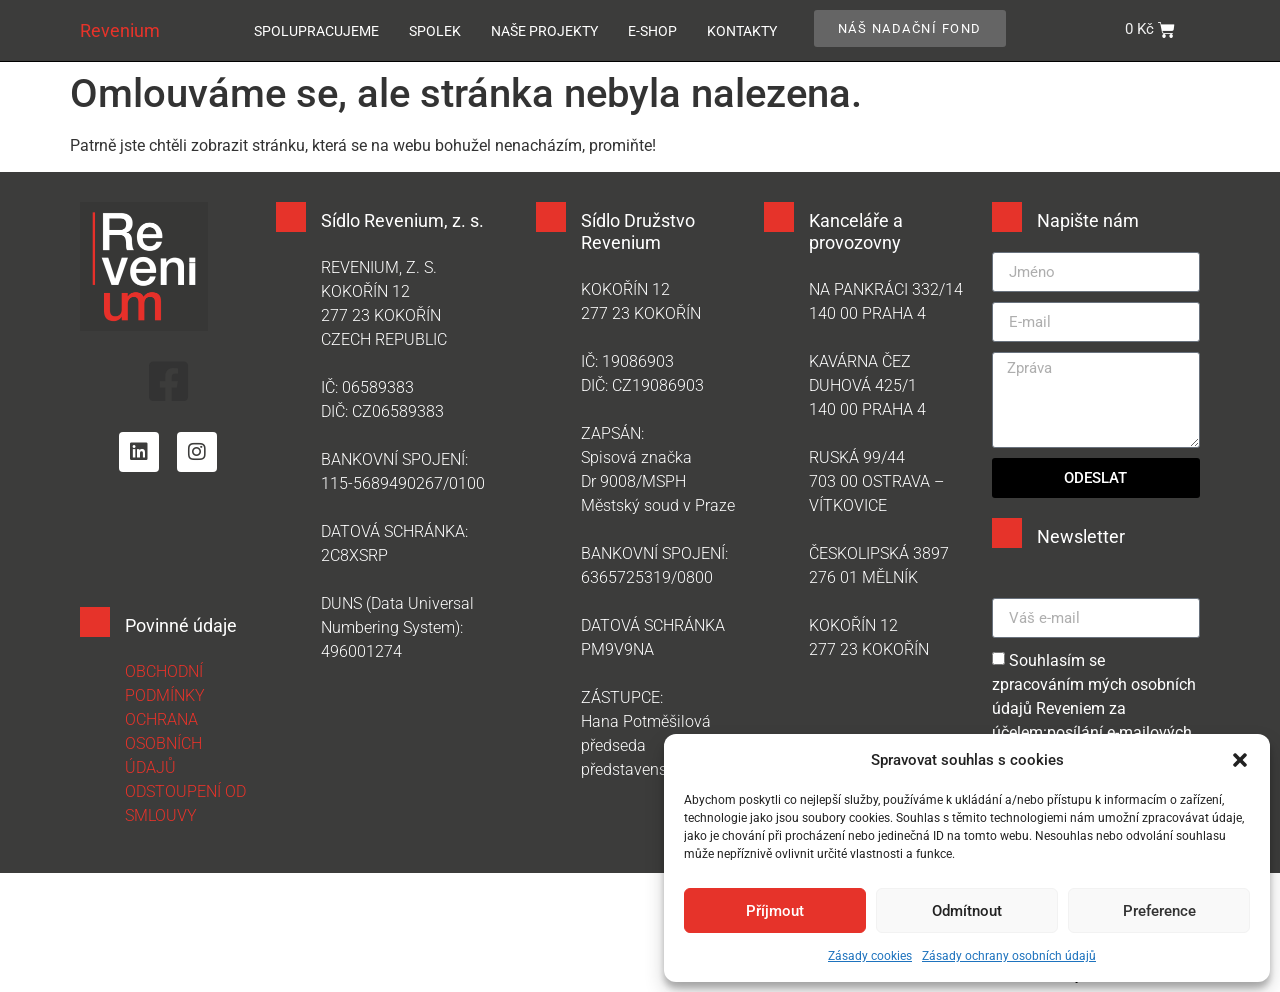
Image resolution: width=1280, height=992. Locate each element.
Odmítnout (967, 911)
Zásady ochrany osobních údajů (1009, 956)
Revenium (120, 30)
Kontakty (742, 31)
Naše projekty (544, 31)
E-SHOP (652, 31)
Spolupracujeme (316, 31)
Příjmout (775, 911)
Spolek (435, 31)
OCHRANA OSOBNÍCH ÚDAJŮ (163, 747)
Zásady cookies (870, 956)
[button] (1240, 760)
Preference (1159, 911)
